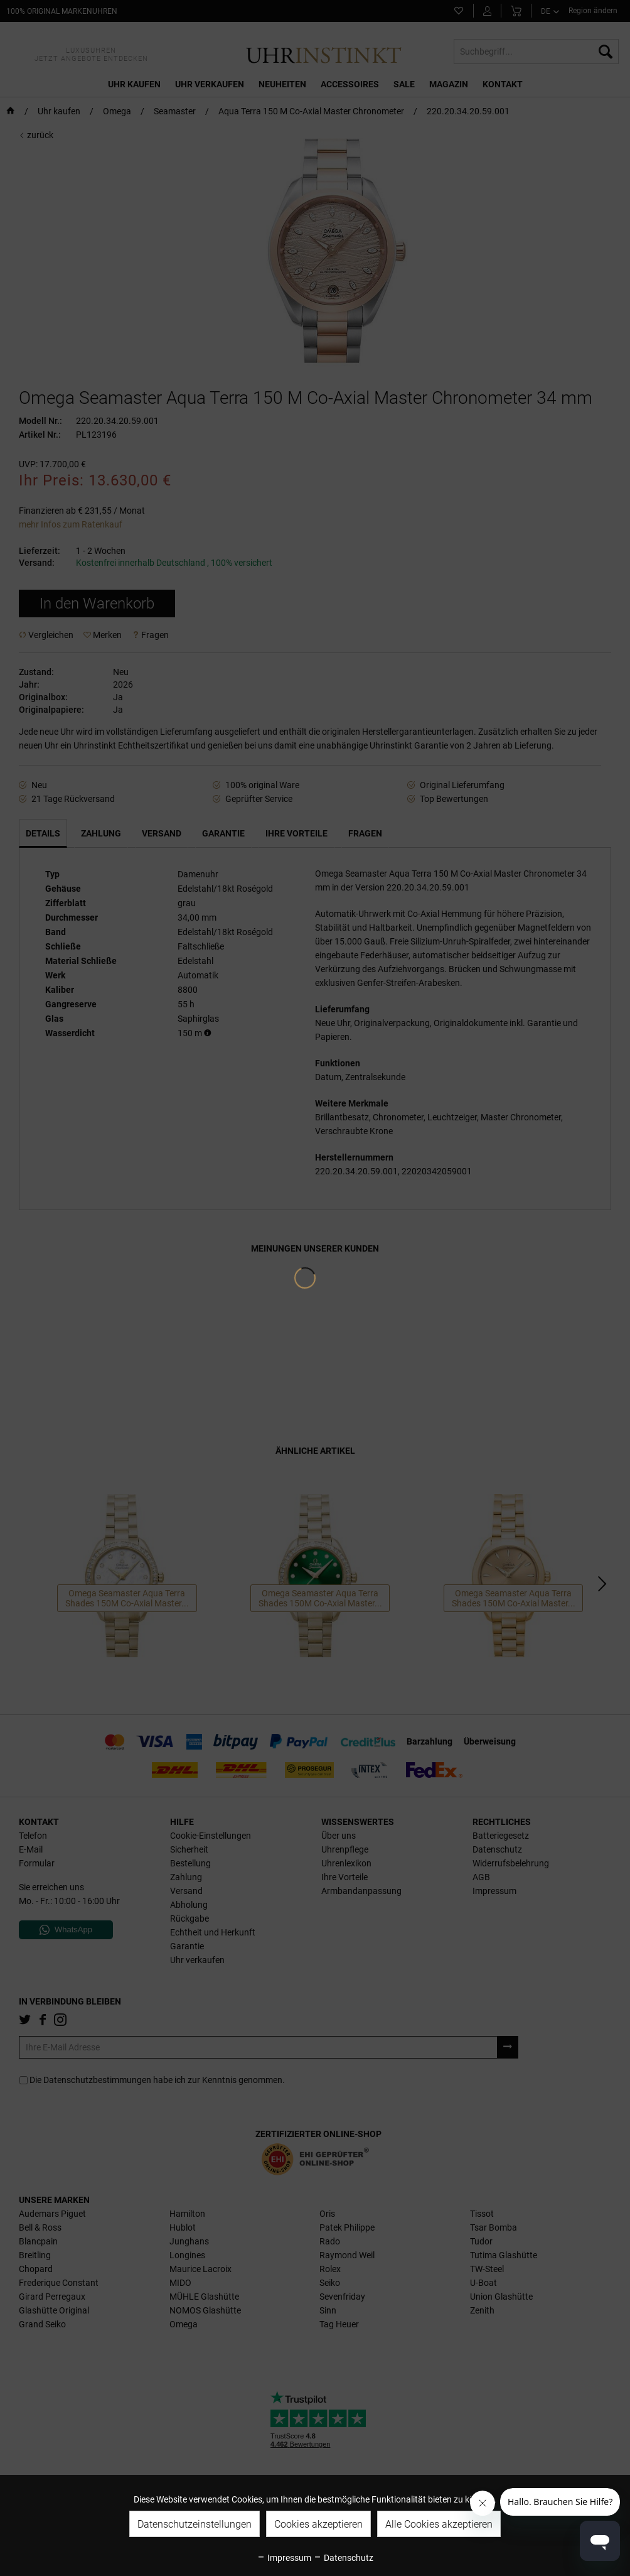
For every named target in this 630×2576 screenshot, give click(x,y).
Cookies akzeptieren (318, 2524)
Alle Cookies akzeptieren (439, 2524)
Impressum (284, 2558)
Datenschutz (343, 2558)
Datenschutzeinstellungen (194, 2524)
